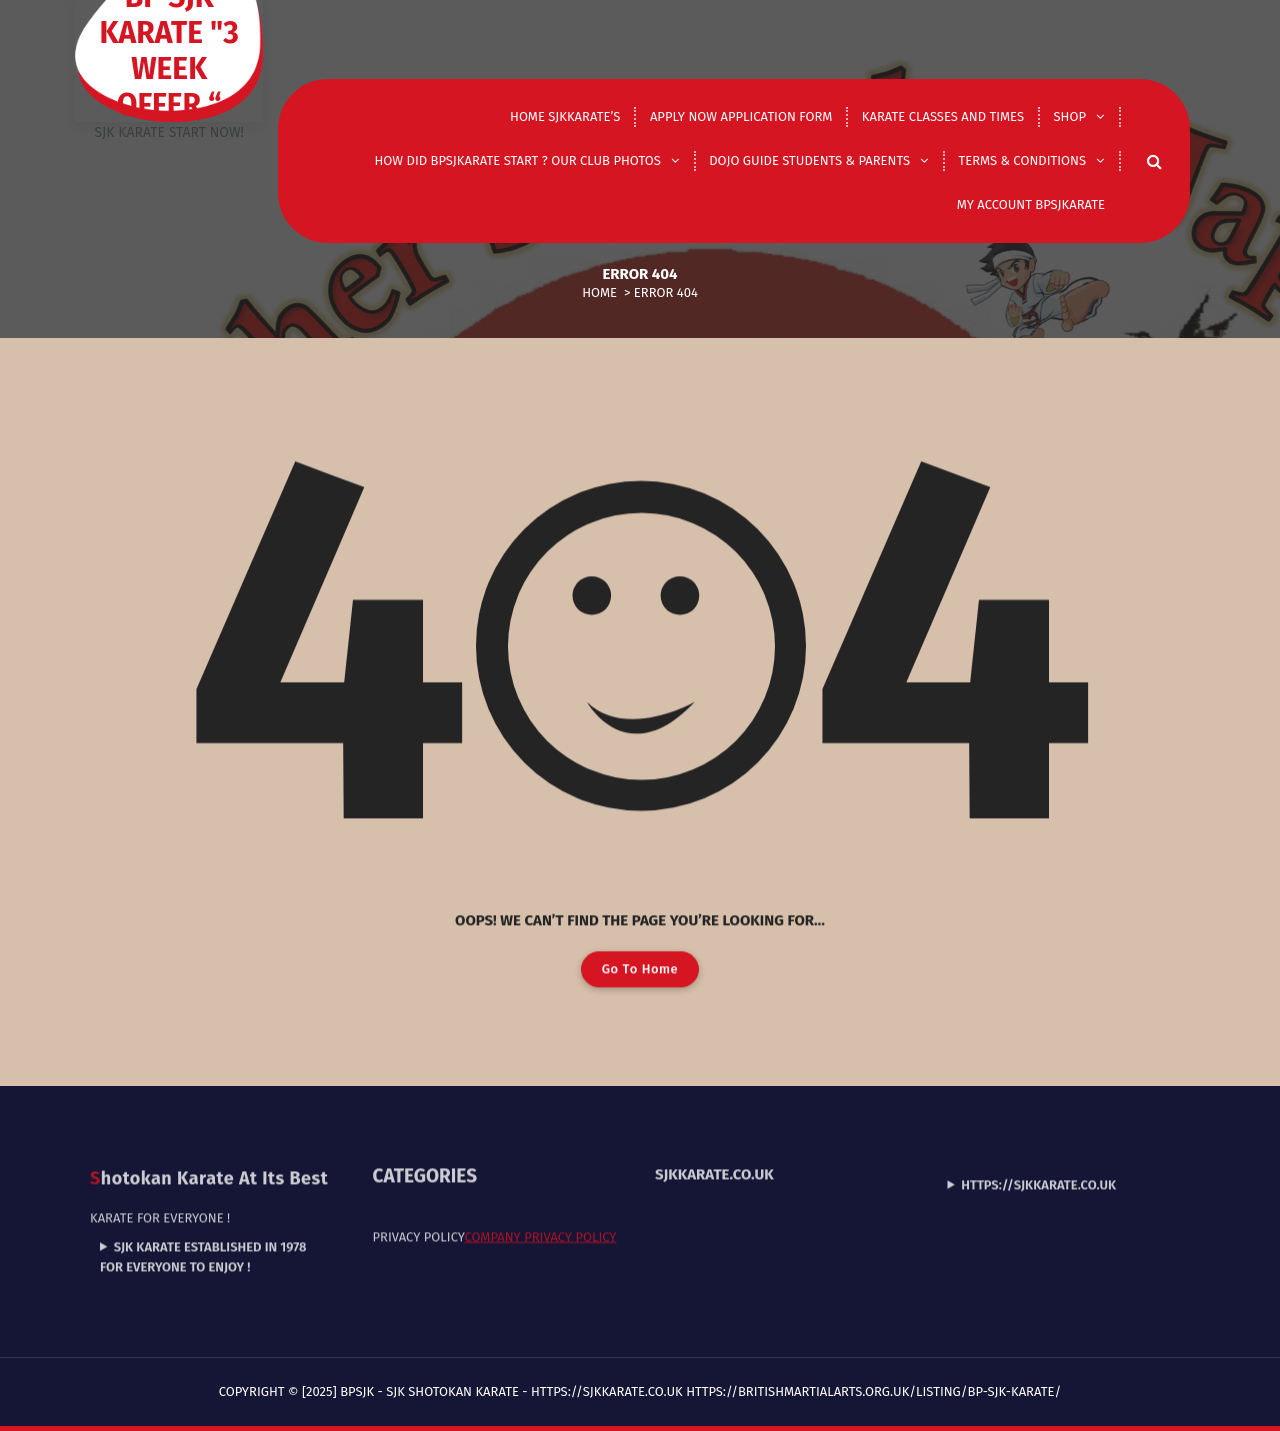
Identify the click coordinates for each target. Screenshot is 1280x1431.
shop (1070, 116)
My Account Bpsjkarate (1031, 204)
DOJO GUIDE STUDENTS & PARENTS (809, 160)
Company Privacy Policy (540, 1195)
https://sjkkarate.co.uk (1038, 1142)
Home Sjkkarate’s (565, 116)
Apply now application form (741, 116)
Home (599, 292)
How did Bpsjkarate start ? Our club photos (518, 160)
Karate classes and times (943, 116)
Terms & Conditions (1022, 160)
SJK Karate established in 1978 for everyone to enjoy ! (203, 1215)
